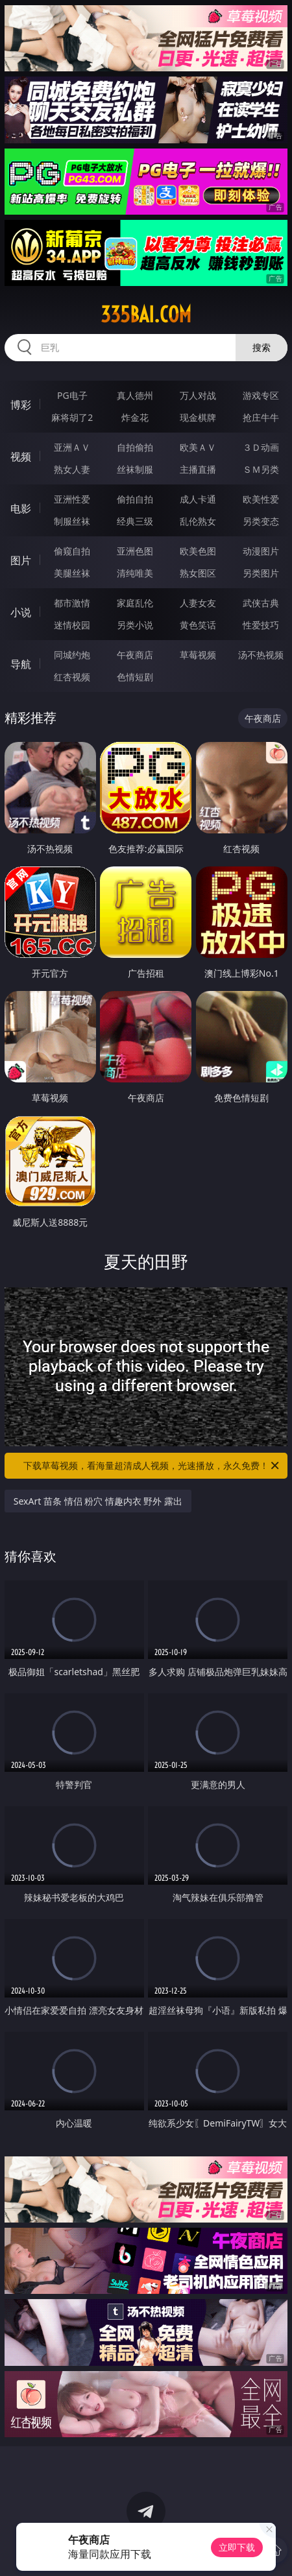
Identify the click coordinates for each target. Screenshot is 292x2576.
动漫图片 (261, 551)
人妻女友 (198, 603)
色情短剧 (135, 677)
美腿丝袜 (72, 573)
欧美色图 (198, 551)
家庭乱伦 (135, 603)
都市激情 (72, 603)
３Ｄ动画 (261, 447)
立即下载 (237, 2547)
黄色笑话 (198, 625)
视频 (20, 456)
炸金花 (135, 417)
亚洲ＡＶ (72, 447)
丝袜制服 (135, 469)
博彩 (20, 405)
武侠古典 (261, 603)
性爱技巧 (261, 625)
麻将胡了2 (72, 417)
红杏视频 (72, 677)
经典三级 (135, 521)
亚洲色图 (135, 551)
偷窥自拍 (72, 551)
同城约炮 (72, 655)
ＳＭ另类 (261, 469)
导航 (20, 664)
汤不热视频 (261, 655)
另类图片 (261, 573)
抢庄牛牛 (261, 417)
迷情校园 (72, 625)
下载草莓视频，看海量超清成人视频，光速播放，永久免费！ (152, 1465)
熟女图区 (198, 573)
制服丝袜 (72, 521)
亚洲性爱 (72, 499)
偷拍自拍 (135, 499)
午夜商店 (135, 655)
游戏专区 (261, 395)
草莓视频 (198, 655)
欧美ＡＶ (198, 447)
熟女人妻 (72, 469)
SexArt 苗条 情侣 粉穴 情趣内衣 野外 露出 (98, 1501)
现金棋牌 (198, 417)
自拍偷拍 (135, 447)
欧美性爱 (261, 499)
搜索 (261, 347)
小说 (20, 612)
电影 (20, 508)
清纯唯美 (135, 573)
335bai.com (146, 315)
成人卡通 (198, 499)
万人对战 (198, 395)
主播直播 (198, 469)
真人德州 (135, 395)
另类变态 (261, 521)
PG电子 (72, 395)
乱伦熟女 (198, 521)
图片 (20, 560)
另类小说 (135, 625)
